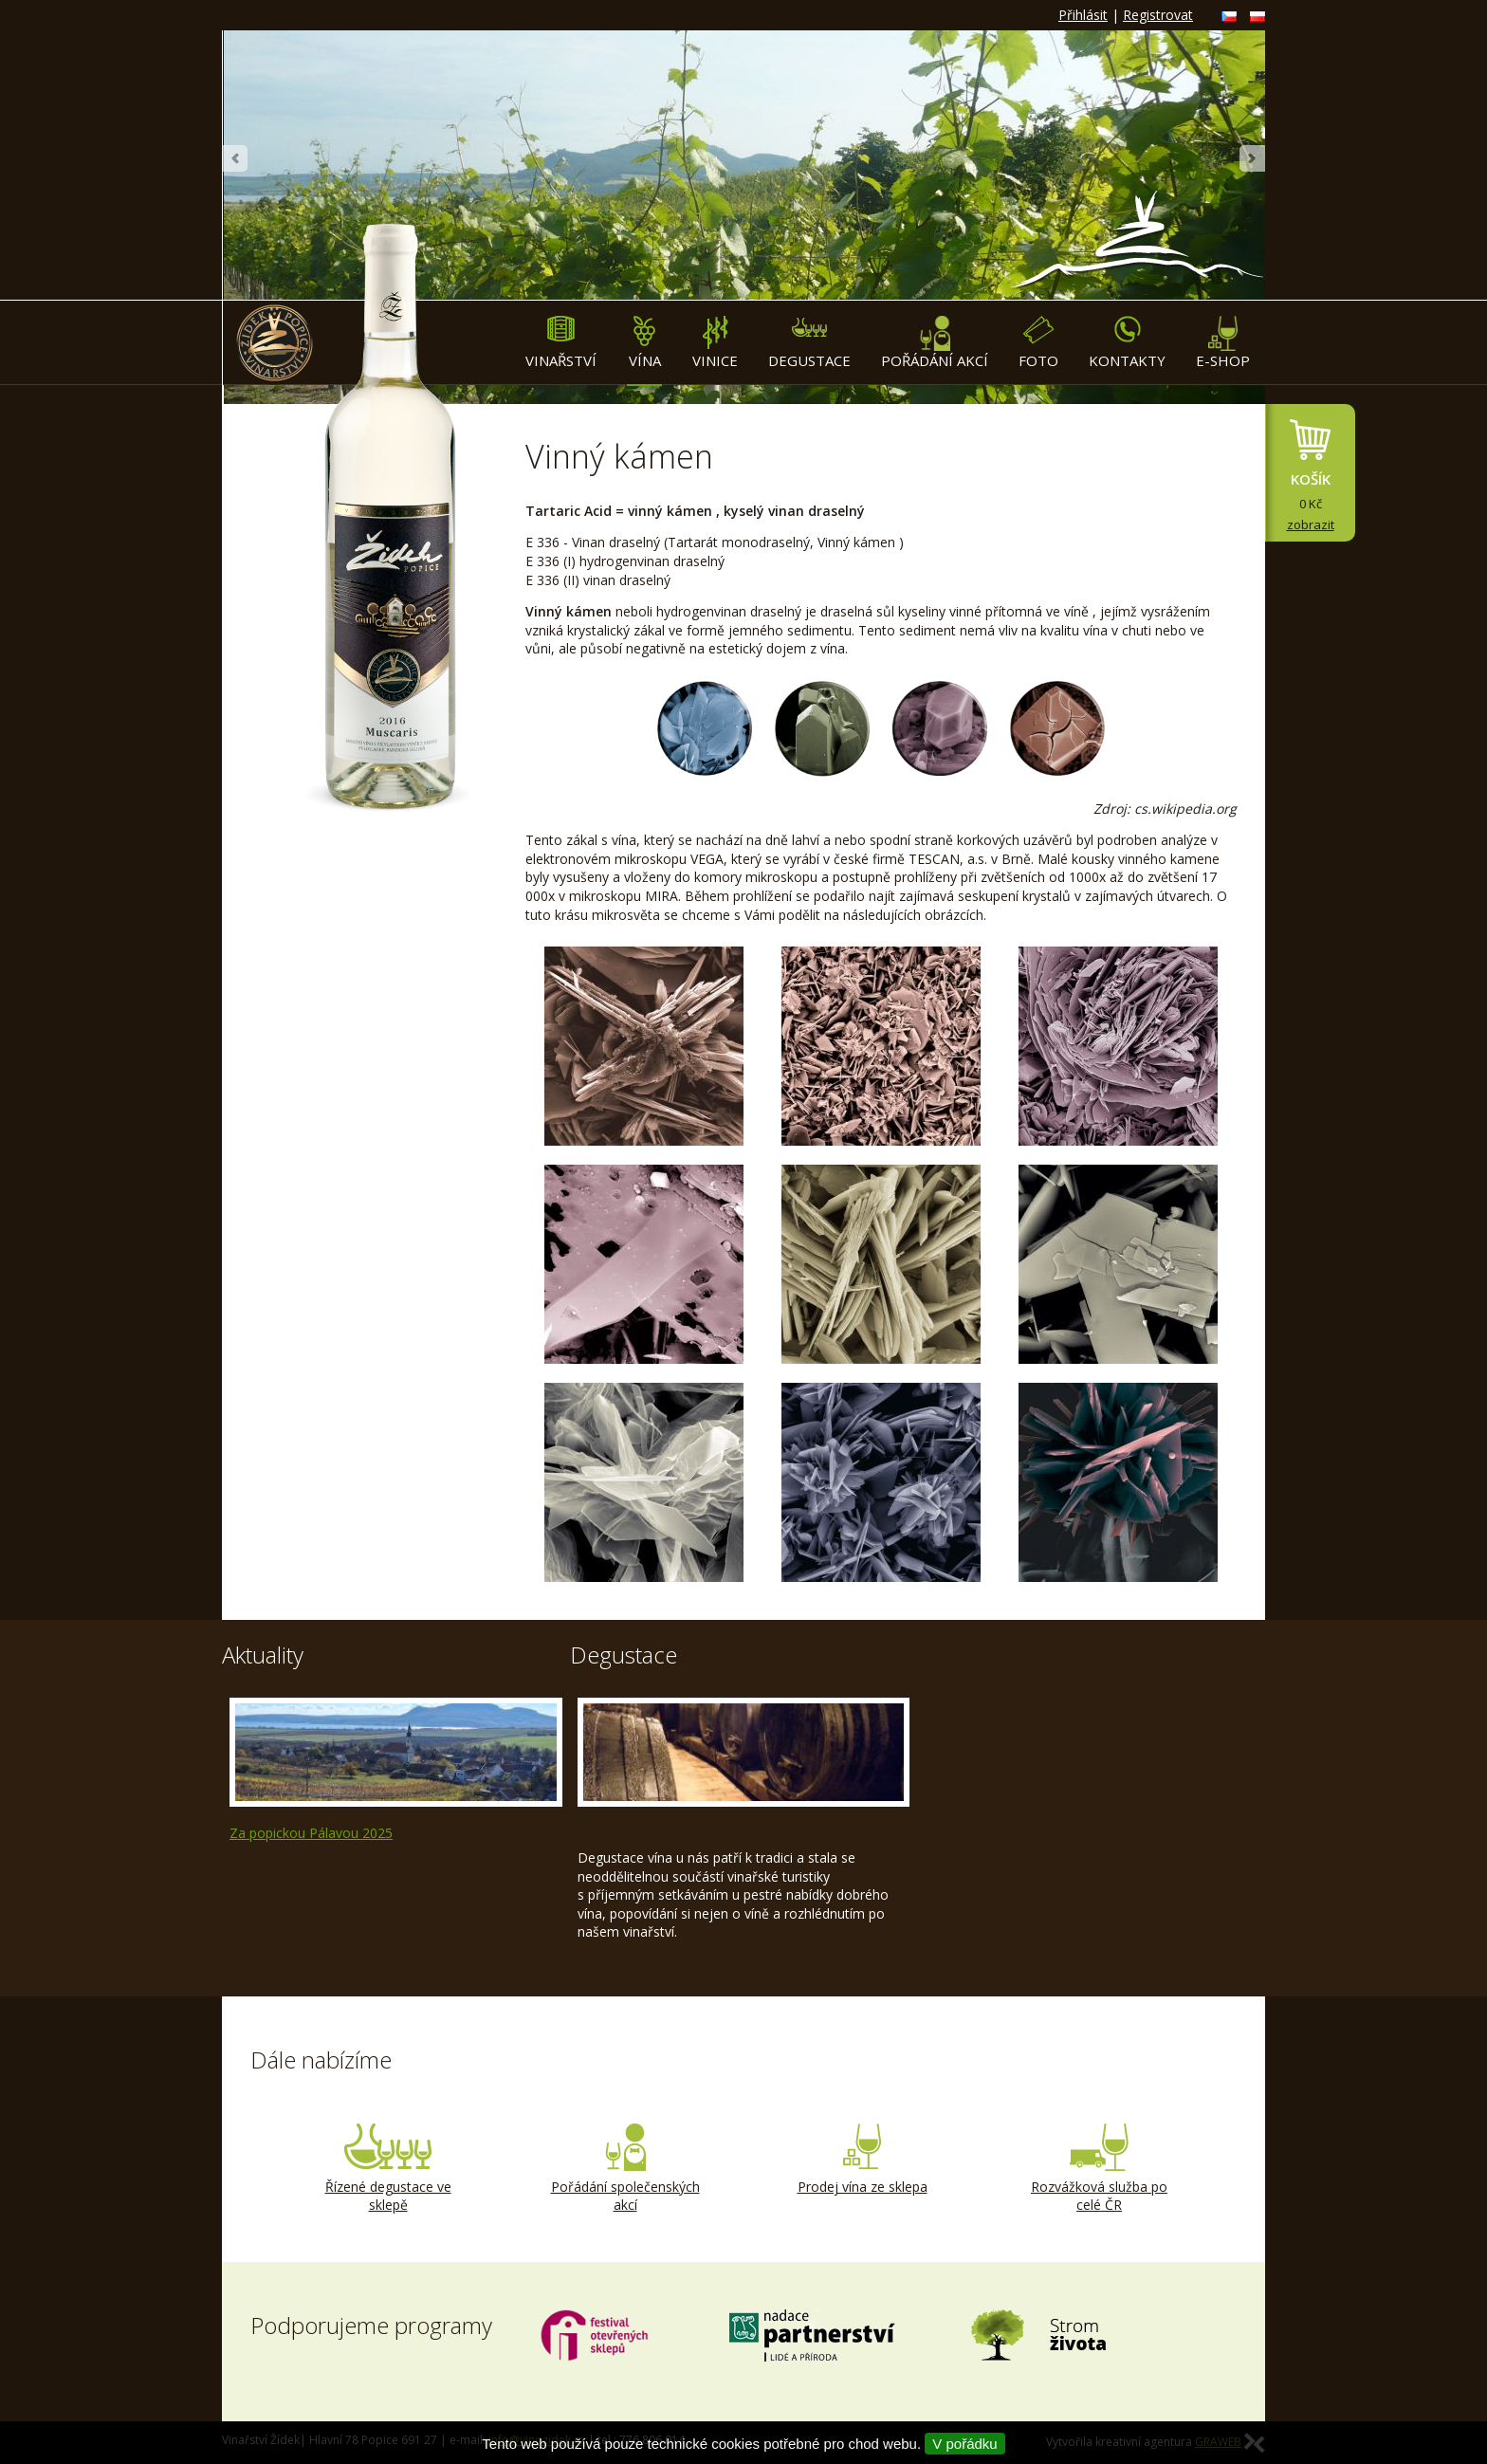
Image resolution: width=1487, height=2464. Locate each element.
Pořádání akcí (934, 343)
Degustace (809, 343)
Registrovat (1158, 15)
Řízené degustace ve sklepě (387, 2169)
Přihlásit (1083, 15)
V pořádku (964, 2444)
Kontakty (1127, 343)
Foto (1038, 343)
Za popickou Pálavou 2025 (311, 1833)
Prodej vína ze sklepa (862, 2160)
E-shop (1223, 343)
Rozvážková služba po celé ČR (1099, 2169)
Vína (644, 343)
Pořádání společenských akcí (625, 2169)
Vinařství (561, 343)
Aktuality (262, 1654)
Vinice (715, 343)
